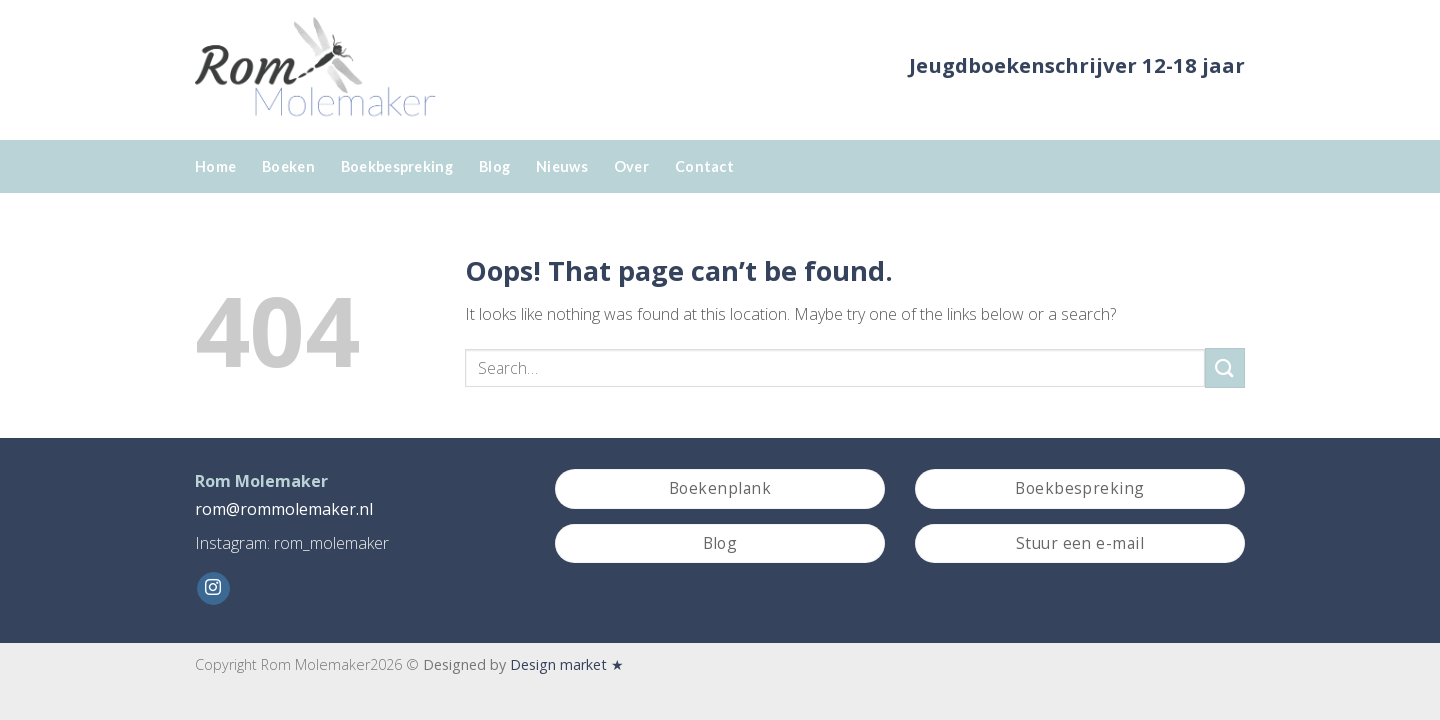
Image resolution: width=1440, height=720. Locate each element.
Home (215, 166)
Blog (494, 166)
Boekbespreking (397, 166)
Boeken (288, 166)
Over (631, 166)
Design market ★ (567, 664)
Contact (704, 166)
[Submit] (1225, 367)
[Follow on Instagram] (213, 589)
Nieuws (562, 166)
